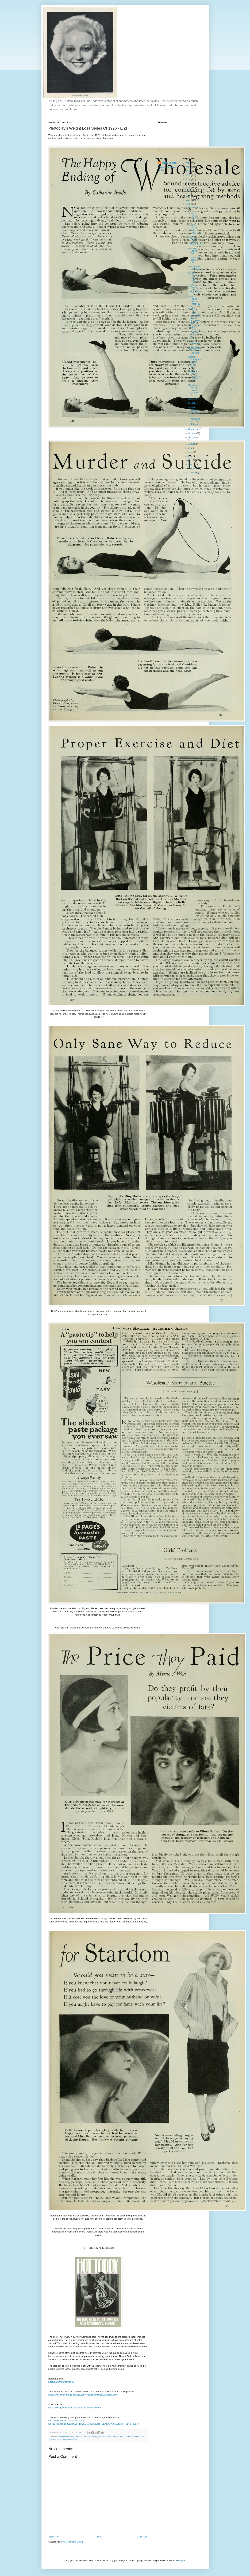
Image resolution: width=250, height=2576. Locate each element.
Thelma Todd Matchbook (194, 267)
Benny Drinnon (169, 163)
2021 (188, 167)
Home (98, 2537)
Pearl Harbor (194, 403)
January (192, 472)
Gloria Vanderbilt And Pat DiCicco (194, 420)
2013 (188, 200)
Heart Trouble (112, 2437)
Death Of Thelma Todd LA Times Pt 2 (194, 300)
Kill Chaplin (193, 399)
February (192, 468)
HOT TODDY (124, 2437)
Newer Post (54, 2537)
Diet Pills (101, 2437)
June (190, 452)
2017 (188, 183)
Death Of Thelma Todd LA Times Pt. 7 (194, 217)
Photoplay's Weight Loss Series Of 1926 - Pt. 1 (194, 390)
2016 (188, 187)
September (193, 437)
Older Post (142, 2537)
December (193, 207)
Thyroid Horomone (69, 2440)
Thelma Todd (55, 2440)
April (190, 460)
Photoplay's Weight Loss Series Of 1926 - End (194, 376)
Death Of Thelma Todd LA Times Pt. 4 (194, 277)
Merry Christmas (194, 342)
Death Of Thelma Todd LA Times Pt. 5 (194, 241)
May (190, 456)
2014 (188, 196)
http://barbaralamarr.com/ (61, 2382)
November (193, 429)
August (191, 444)
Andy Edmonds (76, 2437)
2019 (188, 175)
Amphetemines (62, 2437)
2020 (188, 171)
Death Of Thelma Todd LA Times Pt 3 (194, 288)
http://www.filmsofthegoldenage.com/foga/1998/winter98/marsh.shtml (83, 2394)
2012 (188, 204)
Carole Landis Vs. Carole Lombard (194, 350)
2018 (188, 179)
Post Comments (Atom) (72, 2542)
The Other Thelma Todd (192, 251)
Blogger (181, 2560)
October (192, 433)
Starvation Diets (137, 2437)
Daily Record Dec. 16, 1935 (194, 260)
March (191, 464)
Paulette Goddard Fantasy (193, 410)
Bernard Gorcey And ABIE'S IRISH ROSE (194, 362)
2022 (188, 163)
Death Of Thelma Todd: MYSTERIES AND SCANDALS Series (194, 315)
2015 (188, 191)
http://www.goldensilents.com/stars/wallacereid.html (74, 2407)
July (190, 448)
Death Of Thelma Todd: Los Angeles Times (193, 332)
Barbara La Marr (90, 2437)
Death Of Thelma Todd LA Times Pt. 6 (194, 229)
